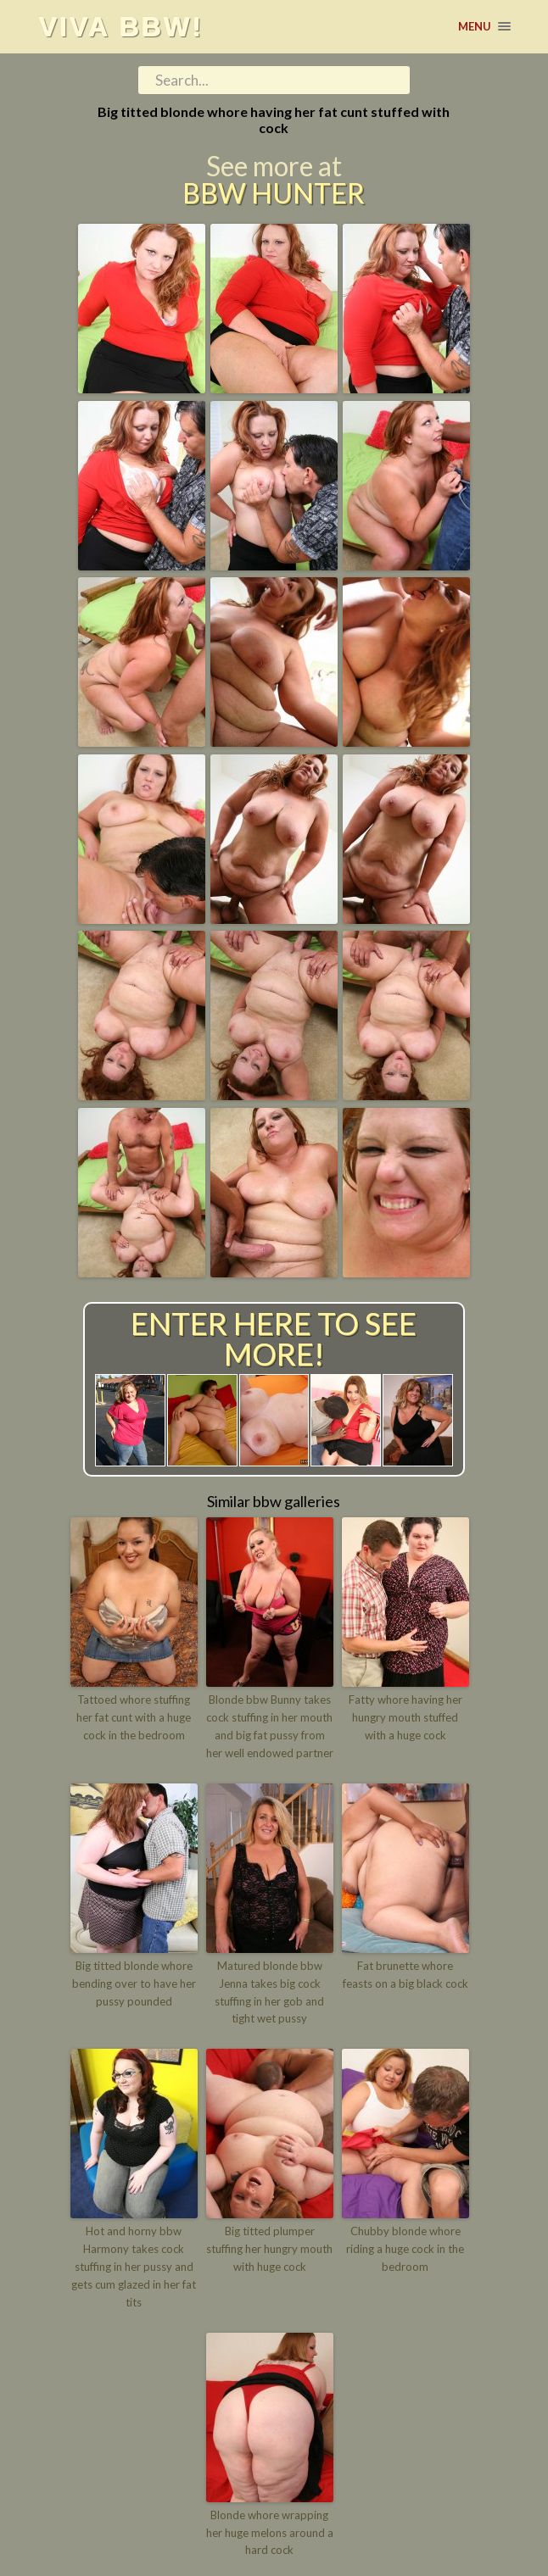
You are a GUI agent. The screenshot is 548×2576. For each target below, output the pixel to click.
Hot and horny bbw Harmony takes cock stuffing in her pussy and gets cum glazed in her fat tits (133, 2266)
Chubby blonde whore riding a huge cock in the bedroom (405, 2248)
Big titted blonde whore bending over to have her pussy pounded (134, 1983)
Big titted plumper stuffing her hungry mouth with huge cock (269, 2248)
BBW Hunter (273, 193)
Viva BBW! (120, 26)
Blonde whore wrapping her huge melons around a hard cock (269, 2532)
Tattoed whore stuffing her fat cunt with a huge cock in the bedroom (133, 1717)
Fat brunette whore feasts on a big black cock (405, 1974)
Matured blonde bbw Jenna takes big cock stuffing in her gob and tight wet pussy (269, 1992)
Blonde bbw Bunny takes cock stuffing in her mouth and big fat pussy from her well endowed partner (269, 1726)
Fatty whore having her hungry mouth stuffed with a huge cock (405, 1717)
